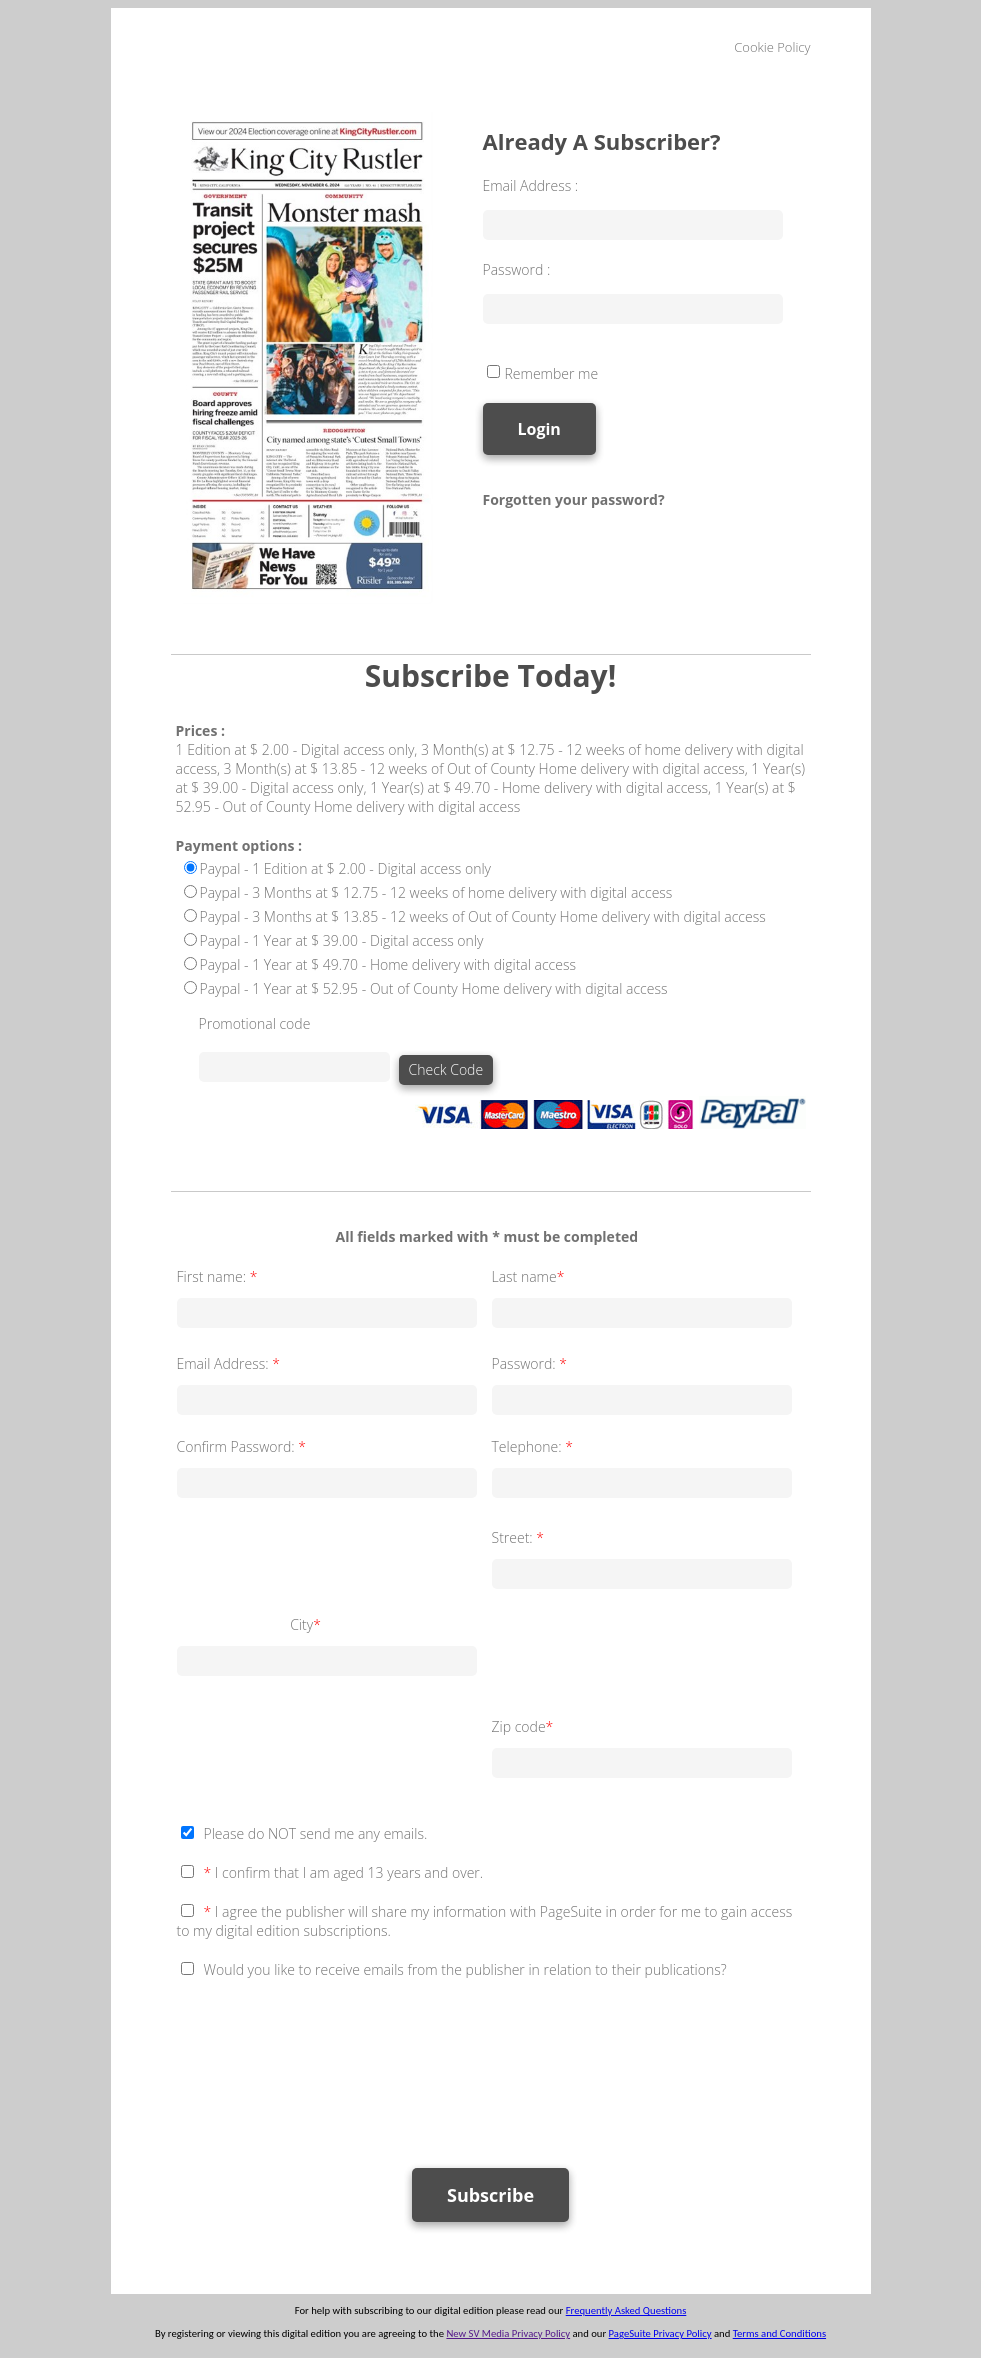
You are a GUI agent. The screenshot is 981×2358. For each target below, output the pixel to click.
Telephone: (534, 1446)
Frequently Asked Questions (626, 2310)
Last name (530, 1276)
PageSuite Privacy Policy (660, 2333)
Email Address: (230, 1363)
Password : (517, 269)
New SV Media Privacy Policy (508, 2333)
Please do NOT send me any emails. (316, 1833)
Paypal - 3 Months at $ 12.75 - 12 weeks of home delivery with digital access (436, 892)
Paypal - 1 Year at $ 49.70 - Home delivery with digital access (388, 964)
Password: (531, 1363)
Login (539, 429)
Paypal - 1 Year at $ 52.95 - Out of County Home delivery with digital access (434, 988)
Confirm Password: (243, 1446)
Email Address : (531, 185)
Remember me (552, 373)
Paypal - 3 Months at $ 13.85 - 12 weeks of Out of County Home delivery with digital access (483, 916)
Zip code (524, 1726)
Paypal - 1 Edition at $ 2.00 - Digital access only (346, 868)
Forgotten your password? (574, 499)
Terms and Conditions (779, 2333)
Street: (520, 1537)
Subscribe (490, 2195)
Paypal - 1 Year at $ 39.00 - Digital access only (342, 940)
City (307, 1624)
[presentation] (329, 2064)
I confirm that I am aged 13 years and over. (344, 1872)
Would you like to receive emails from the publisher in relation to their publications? (465, 1969)
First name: (219, 1276)
